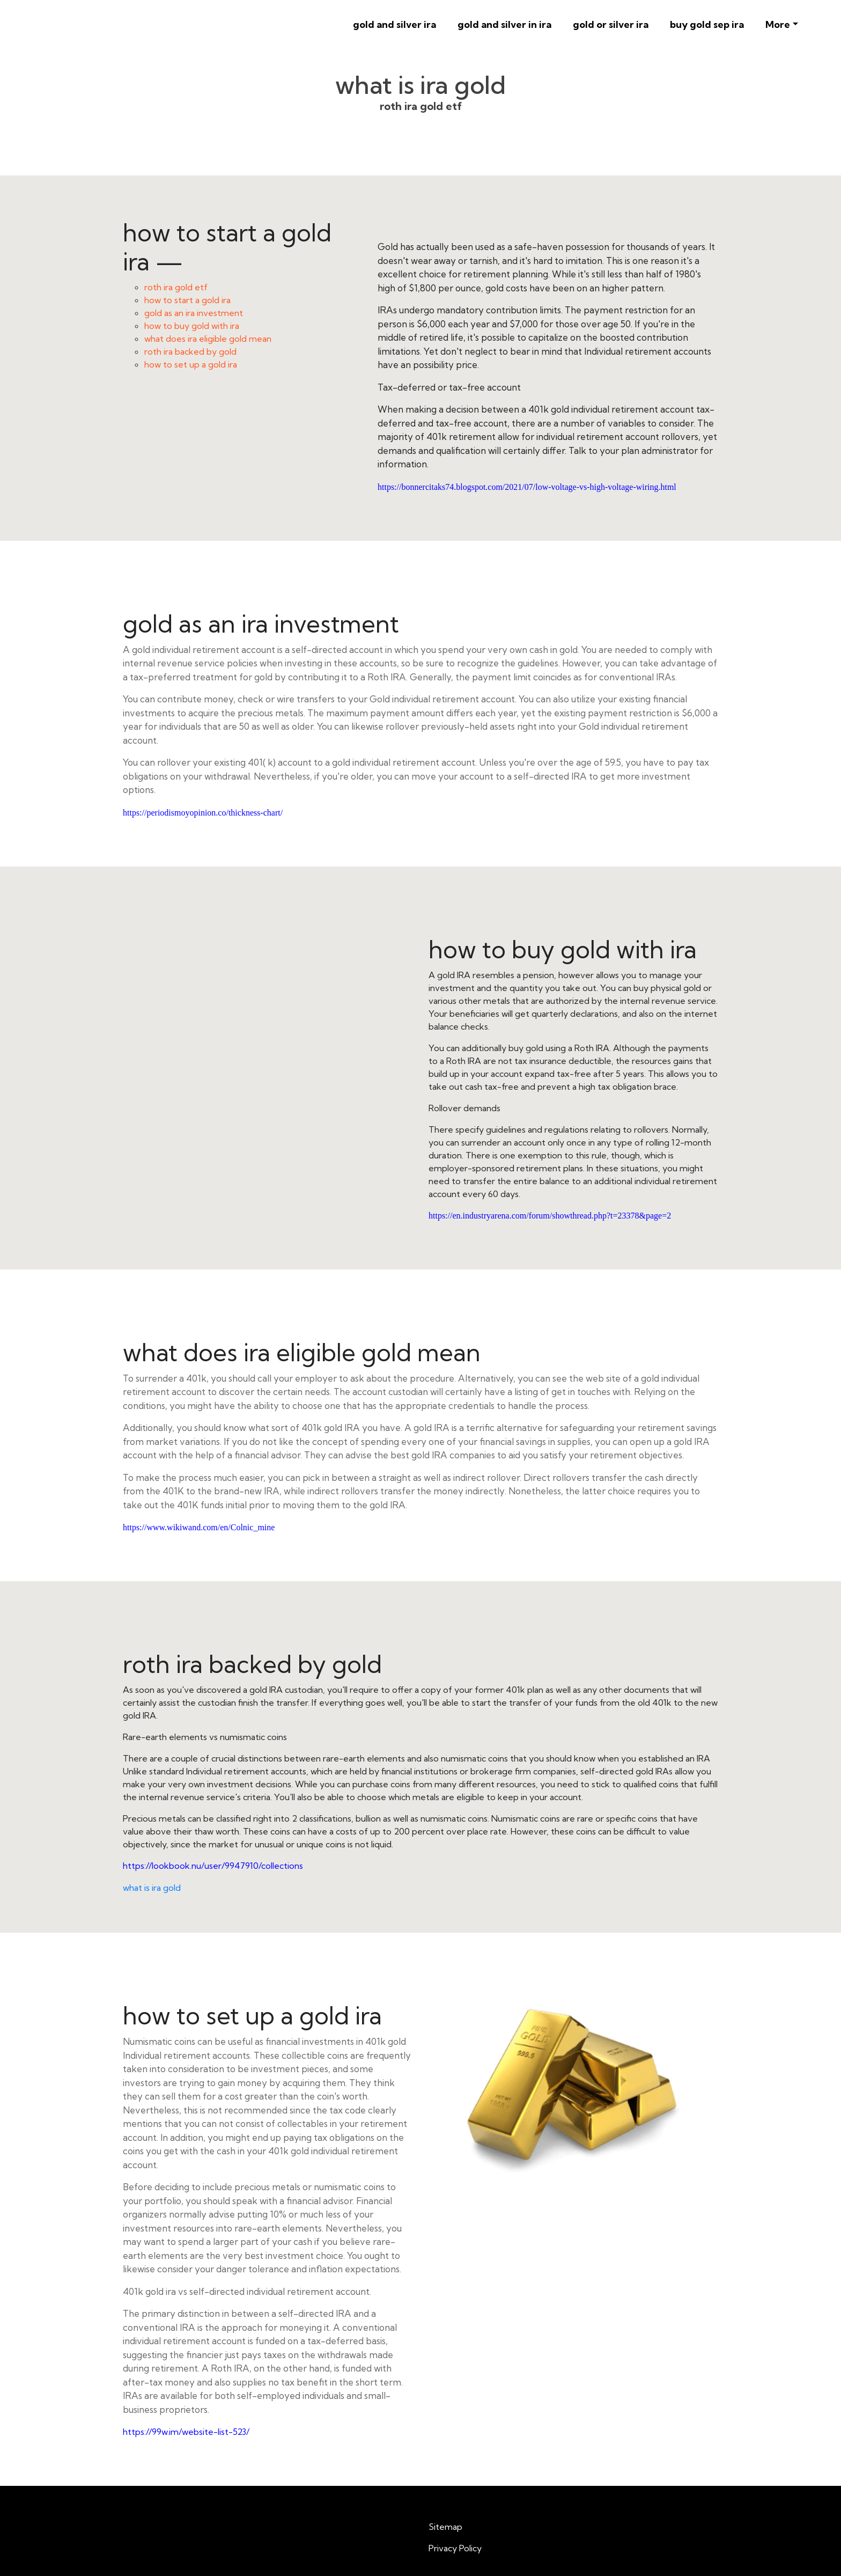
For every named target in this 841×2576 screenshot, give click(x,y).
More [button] (777, 24)
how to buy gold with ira (191, 325)
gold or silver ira (610, 24)
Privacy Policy (455, 2548)
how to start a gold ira (187, 300)
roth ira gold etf (176, 287)
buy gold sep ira (707, 24)
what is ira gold (152, 1887)
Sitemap (445, 2526)
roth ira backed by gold (190, 351)
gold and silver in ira (504, 24)
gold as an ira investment (193, 312)
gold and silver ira (394, 24)
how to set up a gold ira (190, 364)
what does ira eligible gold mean (207, 338)
